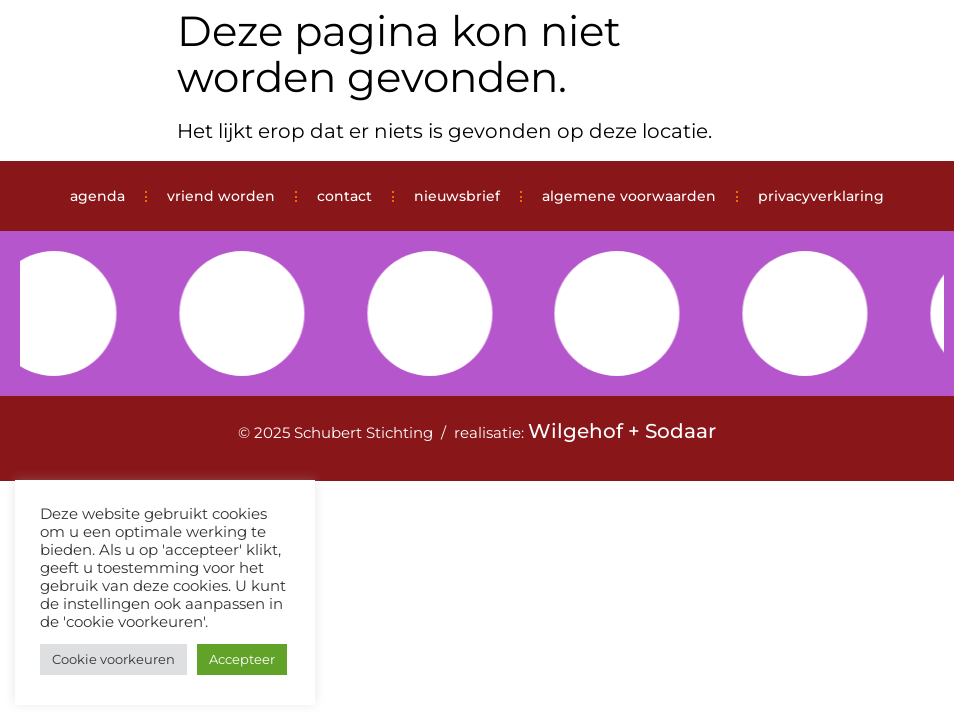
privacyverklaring (821, 196)
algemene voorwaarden (629, 196)
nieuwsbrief (457, 196)
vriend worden (221, 196)
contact (344, 196)
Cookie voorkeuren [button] (113, 659)
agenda (97, 196)
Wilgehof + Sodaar (622, 431)
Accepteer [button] (242, 659)
